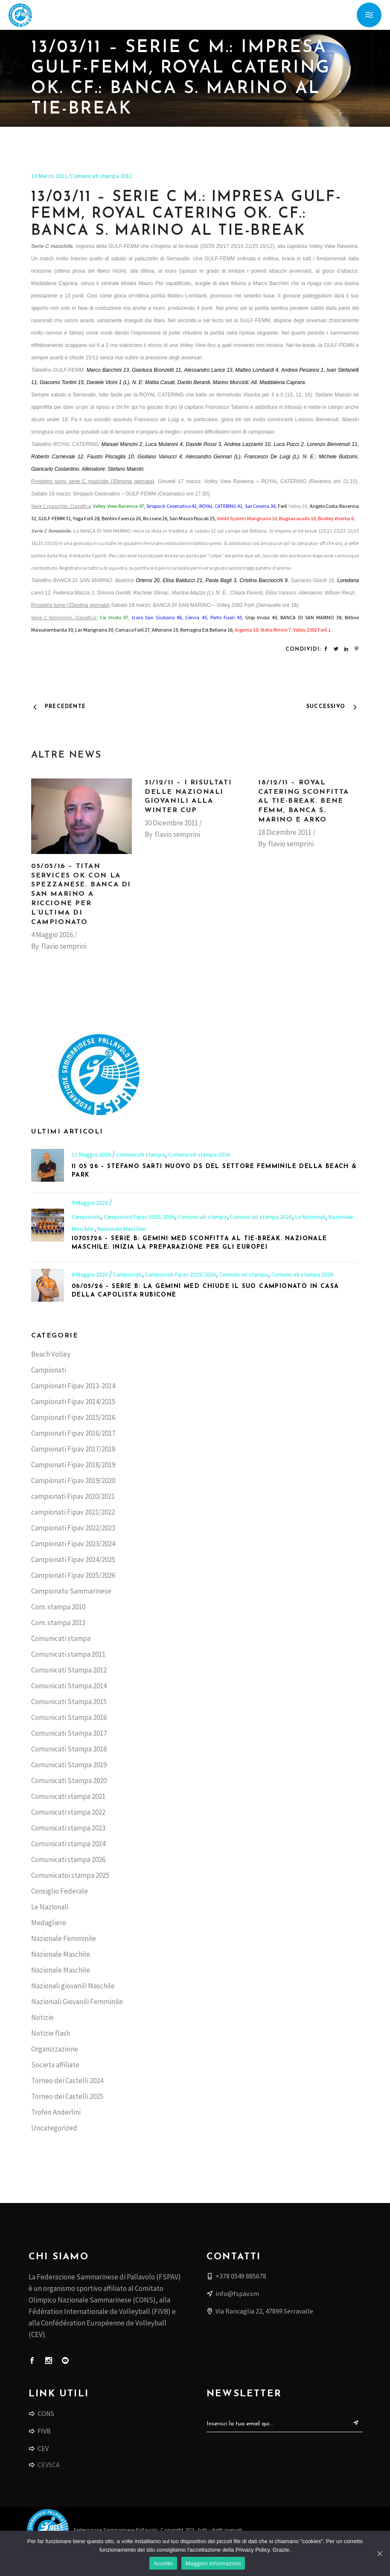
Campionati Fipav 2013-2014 (73, 1385)
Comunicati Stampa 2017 (69, 1733)
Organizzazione (54, 2049)
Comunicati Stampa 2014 (69, 1685)
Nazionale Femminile (63, 1938)
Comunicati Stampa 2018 (69, 1749)
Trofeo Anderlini (56, 2112)
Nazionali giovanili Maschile (73, 1985)
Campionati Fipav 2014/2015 (73, 1401)
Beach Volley (50, 1354)
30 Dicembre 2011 (171, 823)
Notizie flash (50, 2033)
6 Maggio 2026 (90, 1274)
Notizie (42, 2017)
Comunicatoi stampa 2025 (70, 1875)
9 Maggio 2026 (90, 1202)
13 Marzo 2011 (49, 176)
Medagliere (48, 1922)
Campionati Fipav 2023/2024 (73, 1543)
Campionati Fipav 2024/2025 (73, 1559)
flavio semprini (64, 946)
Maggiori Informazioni (213, 2563)
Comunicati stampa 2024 (68, 1843)
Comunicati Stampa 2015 (69, 1701)
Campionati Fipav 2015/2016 (73, 1417)
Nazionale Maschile (121, 1229)
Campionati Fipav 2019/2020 (73, 1480)
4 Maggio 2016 (52, 934)
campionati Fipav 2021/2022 (73, 1512)
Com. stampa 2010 (58, 1606)
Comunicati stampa (140, 1154)
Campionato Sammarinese (71, 1591)
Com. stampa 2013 (58, 1622)
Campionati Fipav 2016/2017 (73, 1433)
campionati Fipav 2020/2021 (73, 1496)
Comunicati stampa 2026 (199, 1154)
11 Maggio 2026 (92, 1154)
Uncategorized (54, 2128)
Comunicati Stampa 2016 (69, 1717)
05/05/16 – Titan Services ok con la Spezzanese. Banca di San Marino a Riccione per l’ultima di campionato (81, 894)
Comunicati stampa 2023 (68, 1828)
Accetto (163, 2563)
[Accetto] (379, 2553)
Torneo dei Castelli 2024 (67, 2080)
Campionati (86, 1217)
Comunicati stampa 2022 (68, 1812)
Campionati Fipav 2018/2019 (73, 1464)
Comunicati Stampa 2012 (69, 1670)
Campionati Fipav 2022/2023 (73, 1528)
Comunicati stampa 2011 (101, 176)
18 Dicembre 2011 (284, 832)
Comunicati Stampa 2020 (69, 1780)
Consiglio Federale (59, 1891)
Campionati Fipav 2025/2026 (139, 1217)
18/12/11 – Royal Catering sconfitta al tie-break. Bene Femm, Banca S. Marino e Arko (303, 801)
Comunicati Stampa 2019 (69, 1764)
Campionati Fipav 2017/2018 (73, 1449)
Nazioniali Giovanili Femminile (77, 2001)
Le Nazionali (310, 1217)
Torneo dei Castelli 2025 (67, 2096)
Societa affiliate (55, 2064)
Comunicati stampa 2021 (68, 1796)
